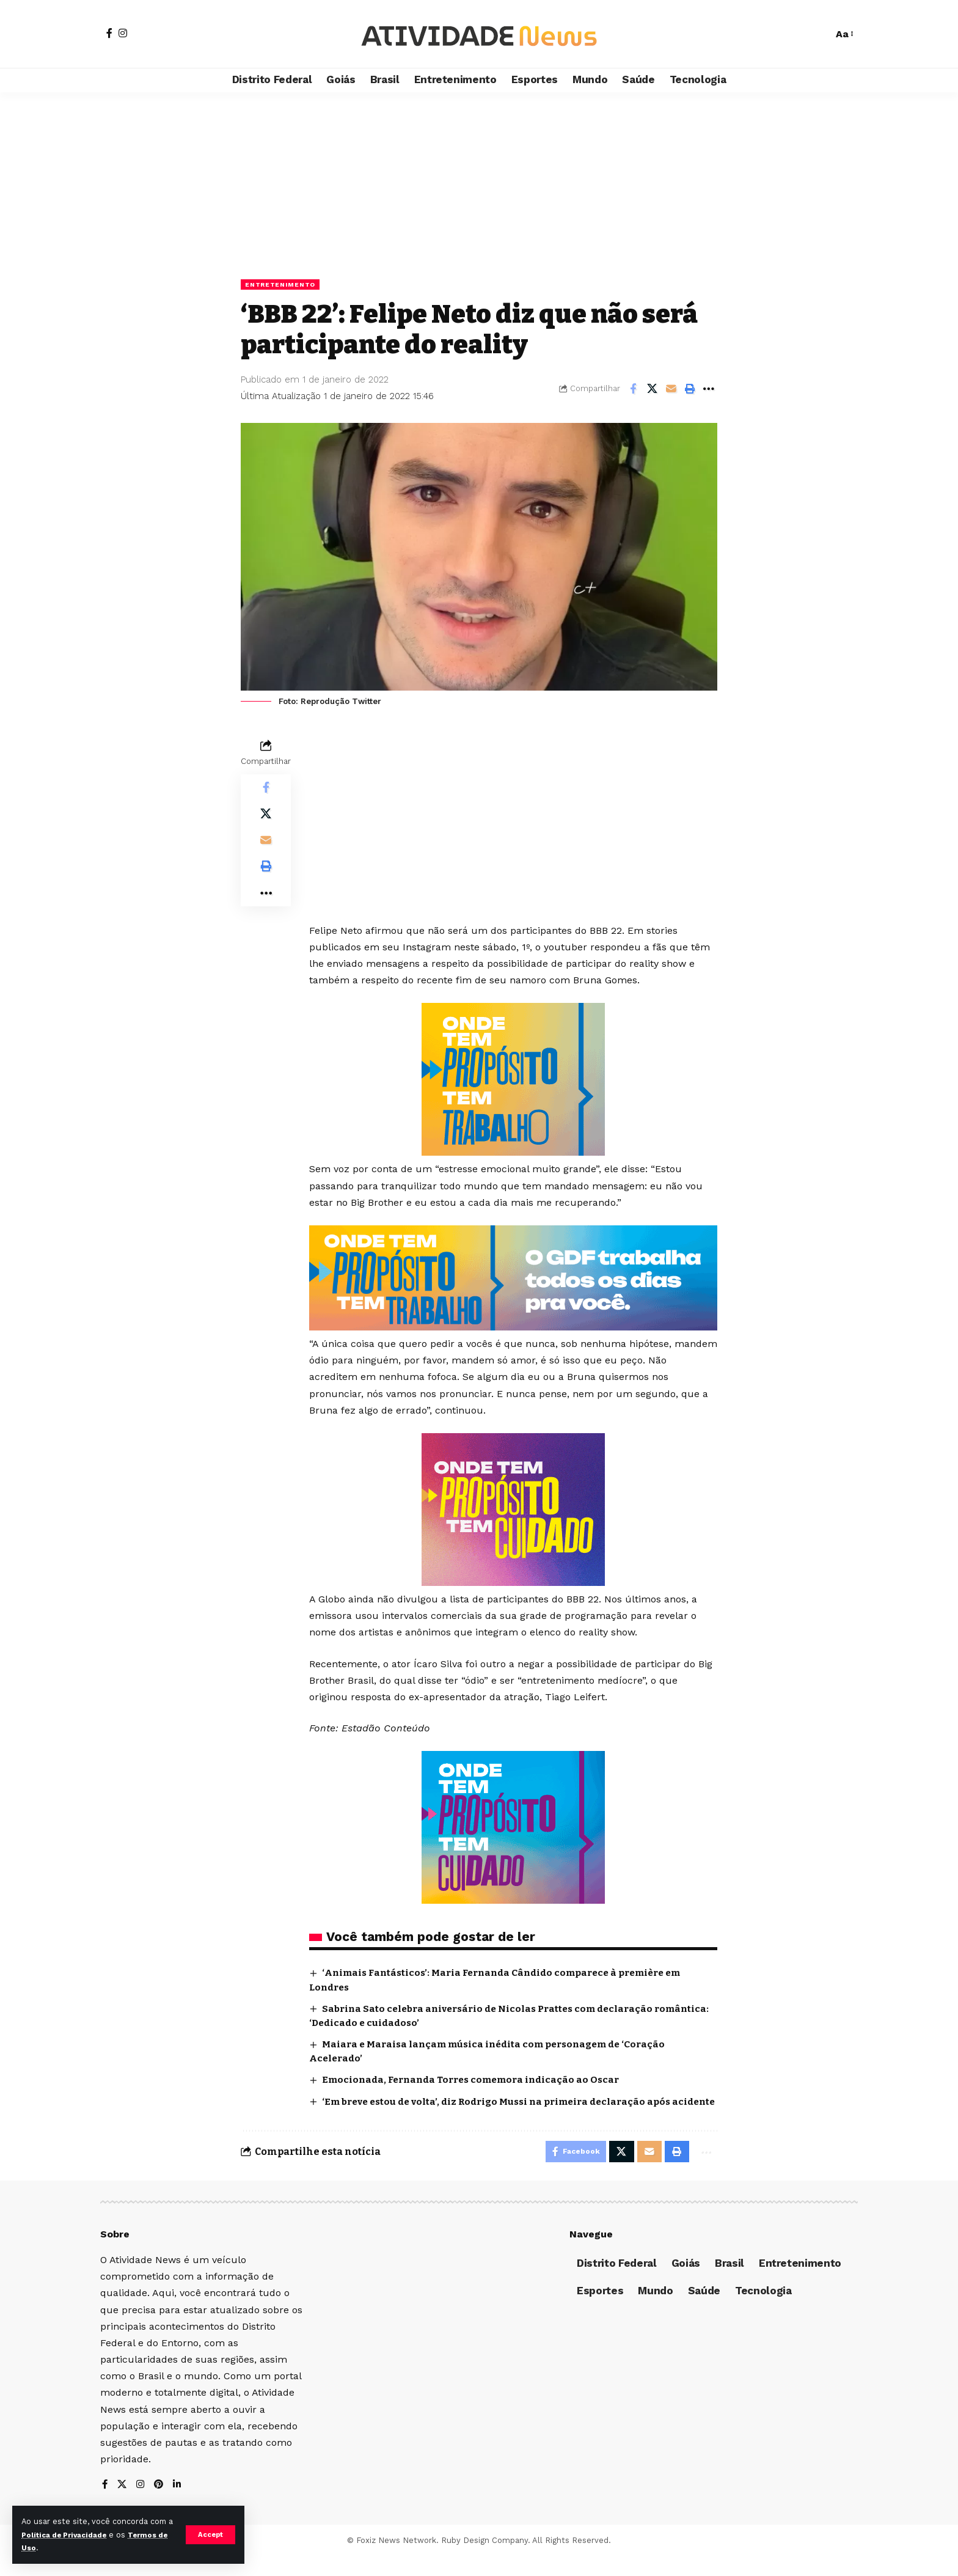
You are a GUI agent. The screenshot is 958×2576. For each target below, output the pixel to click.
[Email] (670, 390)
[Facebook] (109, 33)
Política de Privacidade (76, 2534)
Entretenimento (285, 285)
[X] (123, 2504)
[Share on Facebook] (633, 390)
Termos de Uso (52, 2547)
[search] (817, 34)
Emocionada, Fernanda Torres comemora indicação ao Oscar (478, 2081)
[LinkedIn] (180, 2504)
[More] (708, 390)
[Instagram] (122, 33)
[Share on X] (651, 390)
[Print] (689, 390)
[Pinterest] (160, 2504)
